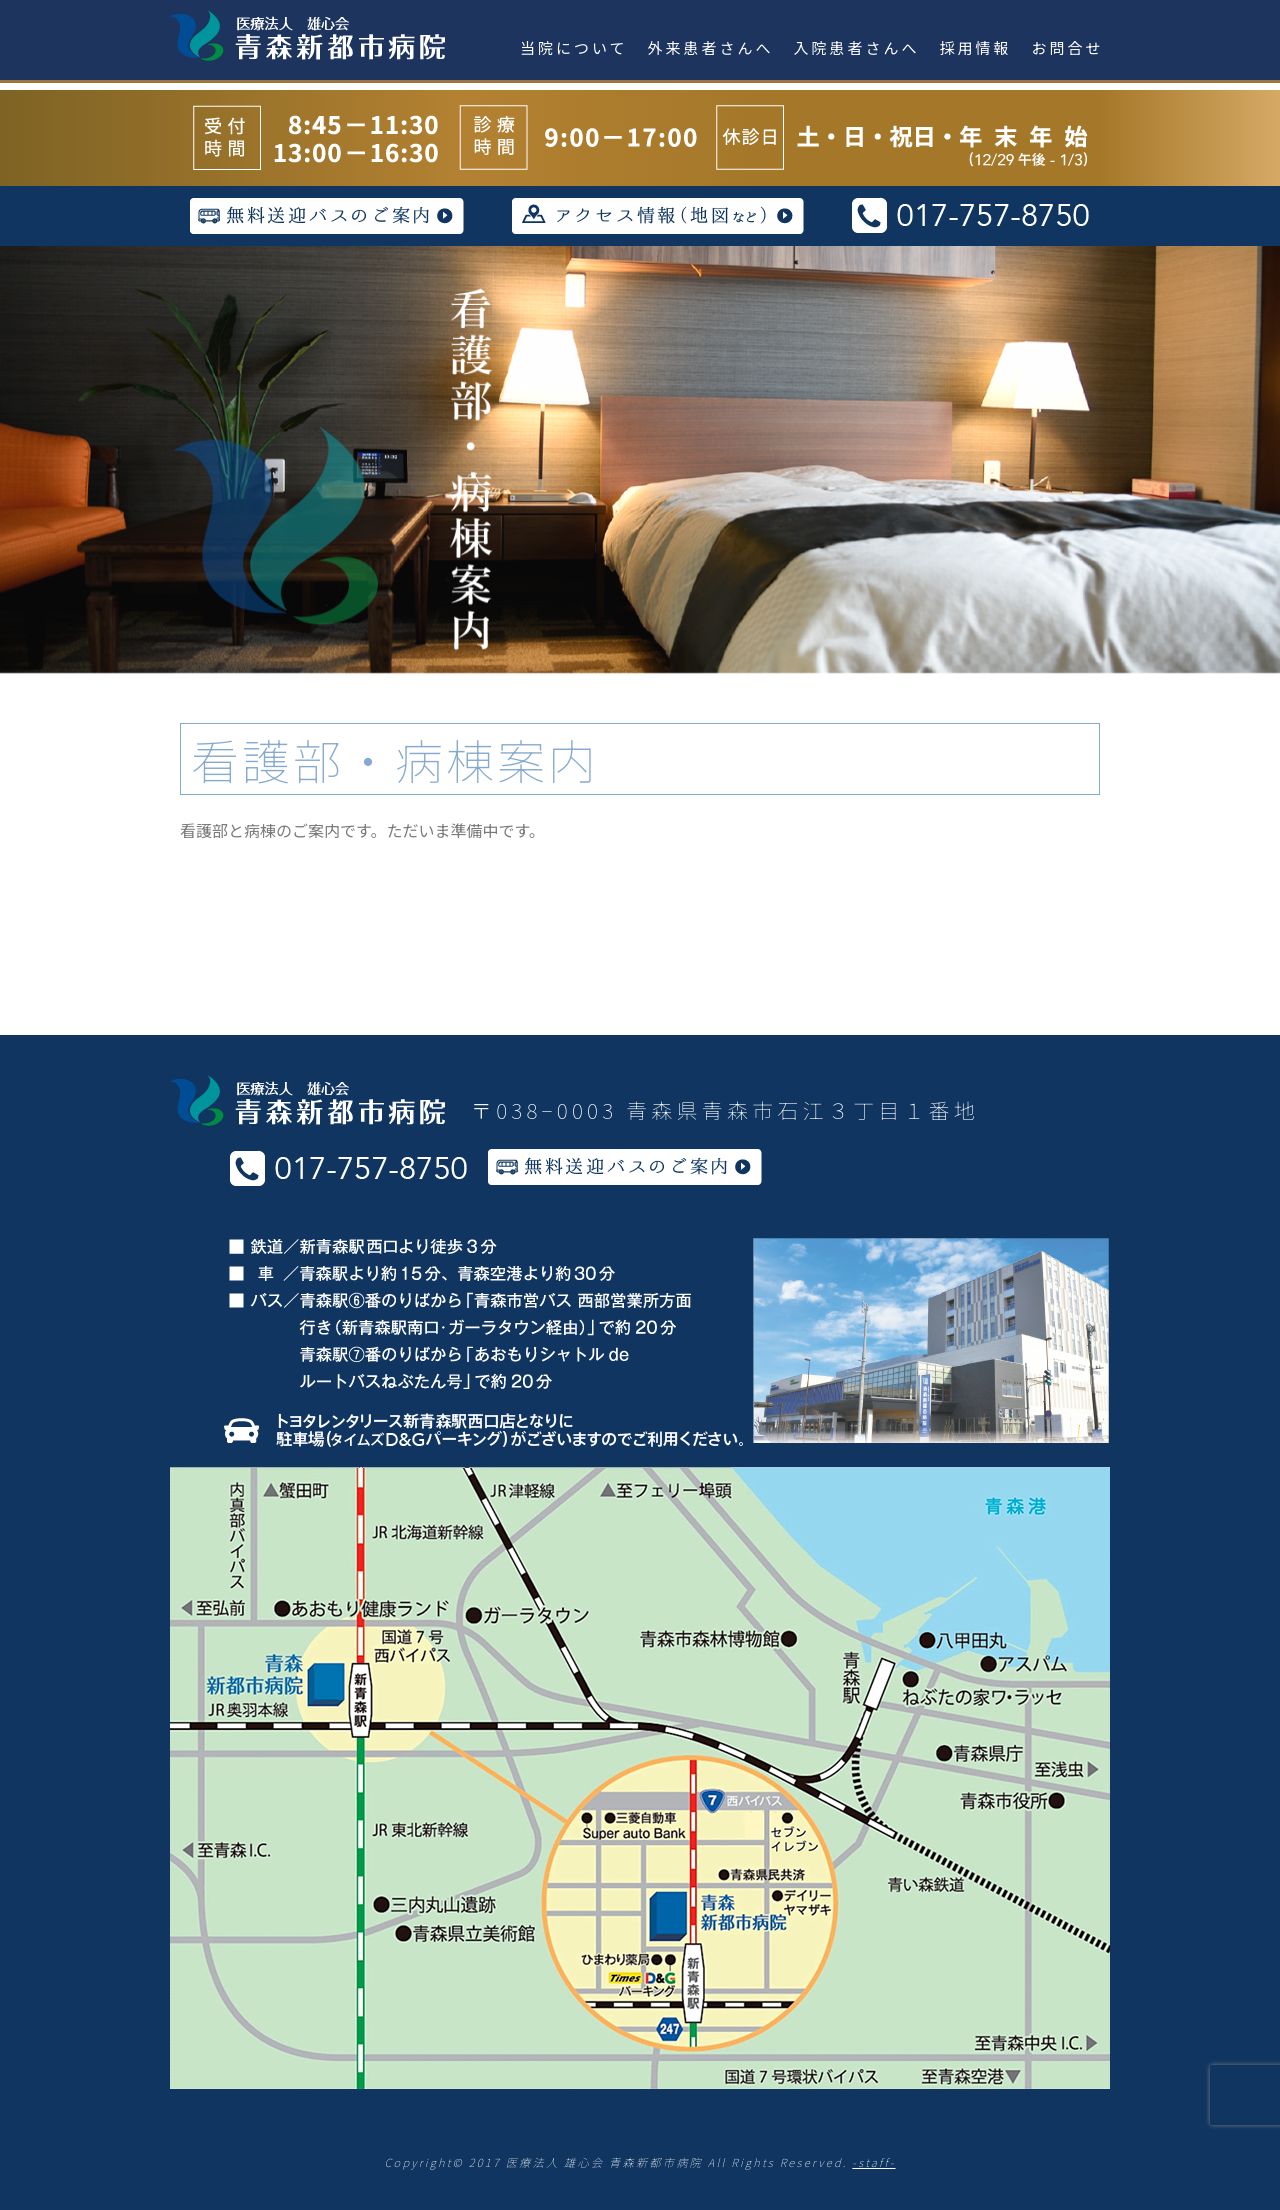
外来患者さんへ (711, 47)
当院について (574, 47)
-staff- (873, 2162)
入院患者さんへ (857, 47)
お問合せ (1068, 47)
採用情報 (976, 47)
